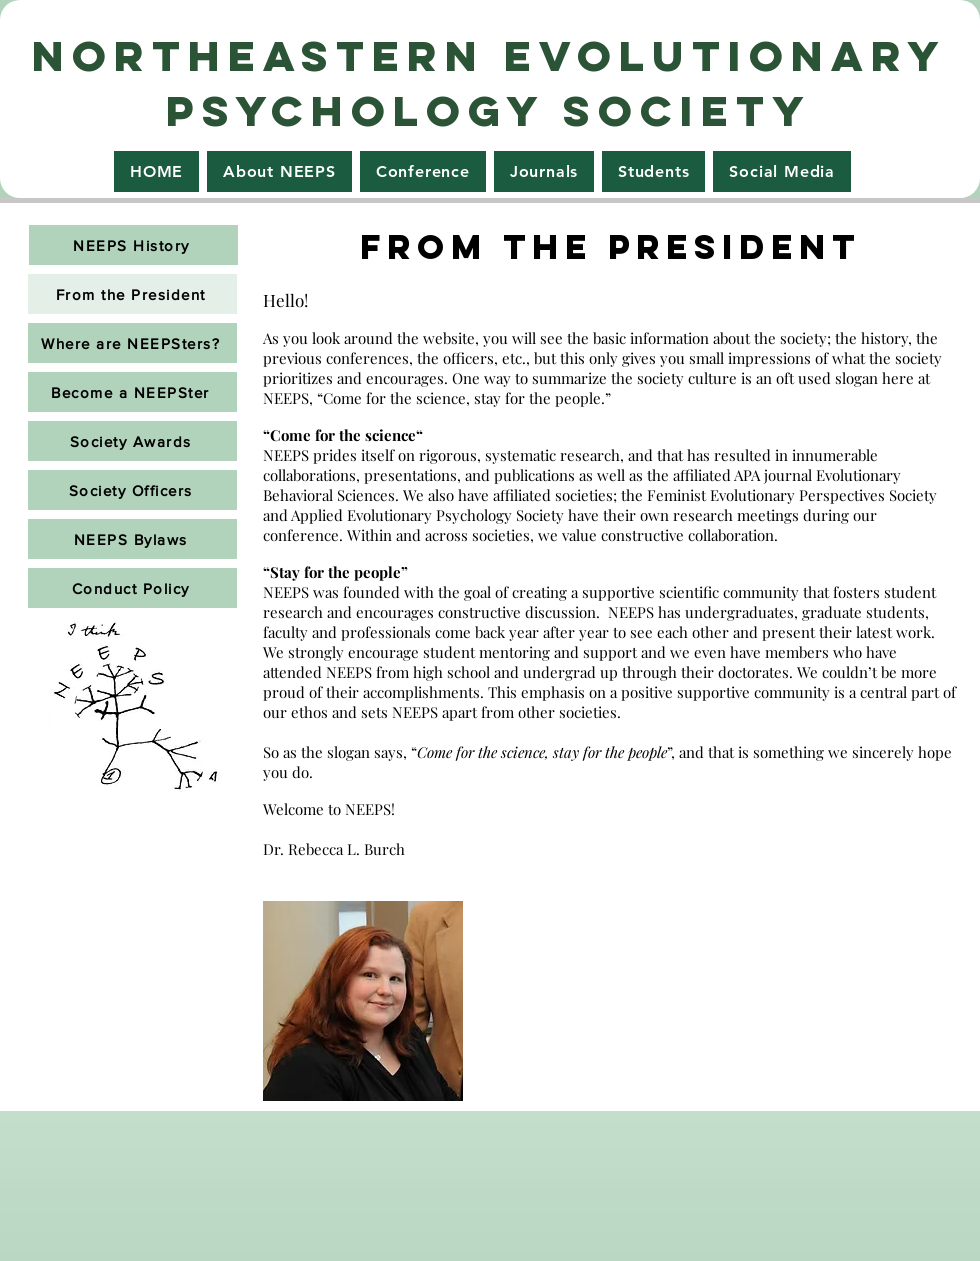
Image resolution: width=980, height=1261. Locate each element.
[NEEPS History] (133, 245)
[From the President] (132, 294)
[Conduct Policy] (132, 588)
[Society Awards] (132, 441)
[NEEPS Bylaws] (132, 539)
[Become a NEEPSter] (132, 392)
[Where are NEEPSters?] (132, 343)
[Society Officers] (132, 490)
